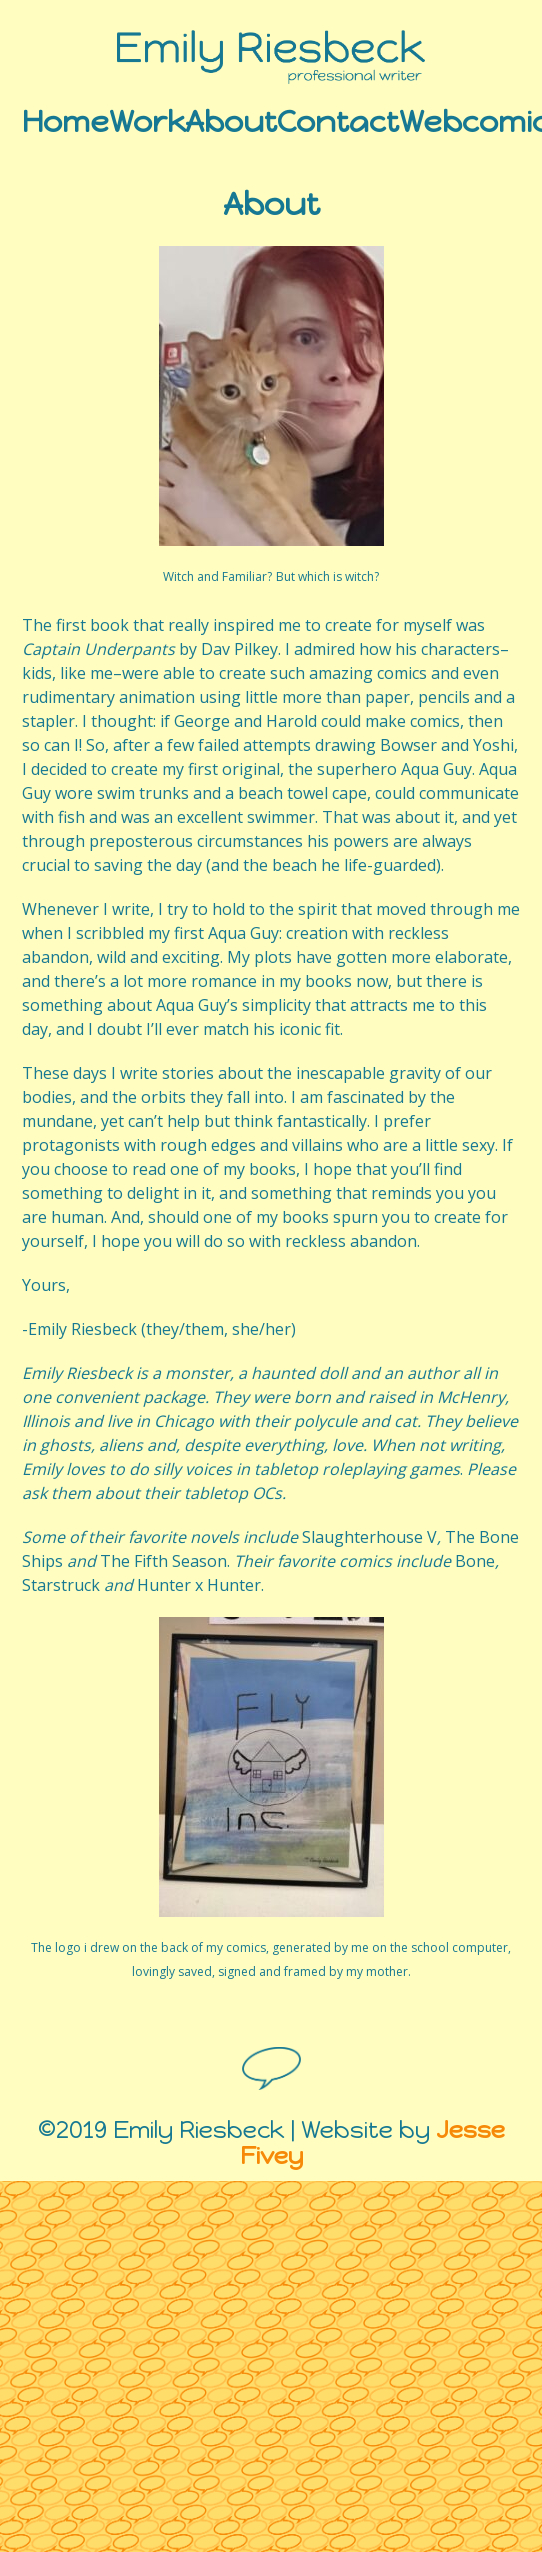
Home (65, 118)
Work (147, 118)
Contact (338, 118)
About (231, 118)
